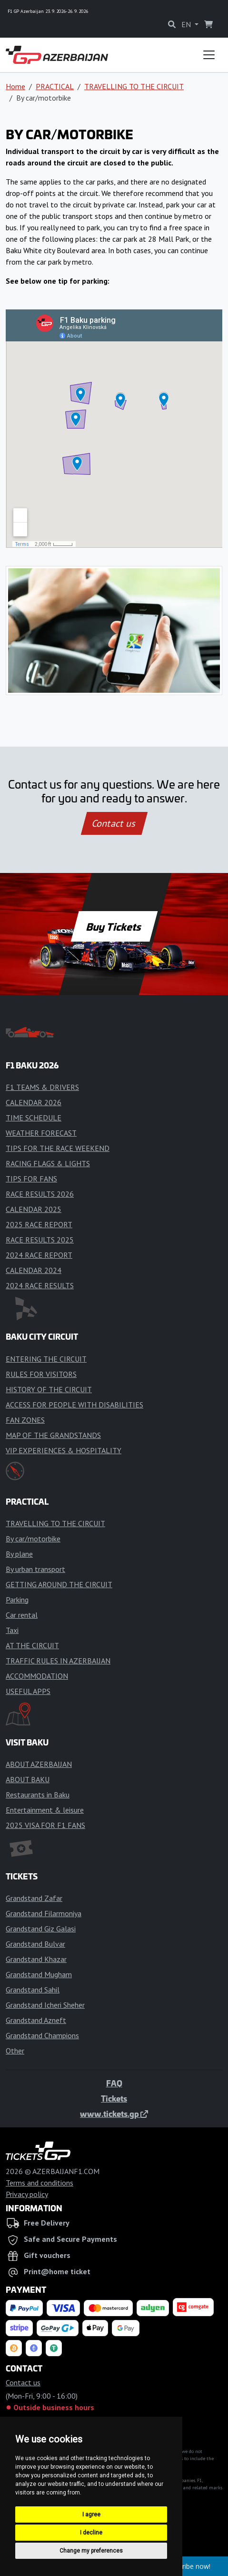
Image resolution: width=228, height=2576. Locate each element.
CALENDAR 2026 (33, 1102)
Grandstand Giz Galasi (41, 1928)
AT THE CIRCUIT (32, 1645)
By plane (19, 1554)
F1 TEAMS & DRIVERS (42, 1087)
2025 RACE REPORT (39, 1224)
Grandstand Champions (42, 2035)
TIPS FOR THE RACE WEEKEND (57, 1148)
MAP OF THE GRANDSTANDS (53, 1435)
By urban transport (35, 1569)
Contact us (114, 823)
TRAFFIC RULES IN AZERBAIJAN (58, 1660)
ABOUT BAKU (28, 1779)
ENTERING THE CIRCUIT (46, 1359)
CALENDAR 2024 (33, 1270)
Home (15, 86)
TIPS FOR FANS (31, 1178)
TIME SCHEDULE (33, 1117)
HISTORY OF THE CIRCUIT (49, 1389)
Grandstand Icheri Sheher (45, 2005)
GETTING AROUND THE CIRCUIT (59, 1584)
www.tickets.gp (114, 2113)
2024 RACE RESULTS (40, 1285)
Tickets (114, 2098)
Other (15, 2050)
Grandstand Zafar (34, 1898)
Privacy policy (27, 2194)
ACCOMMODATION (37, 1676)
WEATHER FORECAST (41, 1133)
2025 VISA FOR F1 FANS (45, 1825)
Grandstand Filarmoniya (43, 1913)
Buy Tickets (114, 926)
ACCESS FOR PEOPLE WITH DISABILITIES (74, 1404)
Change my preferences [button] (91, 2550)
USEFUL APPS (28, 1691)
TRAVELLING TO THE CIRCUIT (134, 86)
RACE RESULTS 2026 (40, 1194)
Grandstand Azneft (36, 2020)
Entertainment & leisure (45, 1810)
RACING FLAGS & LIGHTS (48, 1163)
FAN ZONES (25, 1420)
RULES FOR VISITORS (41, 1374)
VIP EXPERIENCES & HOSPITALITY (63, 1450)
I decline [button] (91, 2532)
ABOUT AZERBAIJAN (39, 1764)
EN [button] (187, 24)
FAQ (114, 2083)
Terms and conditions (39, 2182)
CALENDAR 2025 (33, 1209)
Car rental (22, 1615)
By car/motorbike (33, 1538)
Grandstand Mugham (39, 1974)
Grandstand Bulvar (35, 1944)
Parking (17, 1599)
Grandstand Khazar (36, 1959)
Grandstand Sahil (32, 1989)
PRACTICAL (55, 86)
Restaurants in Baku (37, 1794)
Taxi (12, 1630)
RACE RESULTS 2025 (40, 1239)
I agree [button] (91, 2514)
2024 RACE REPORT (39, 1255)
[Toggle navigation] (209, 54)
